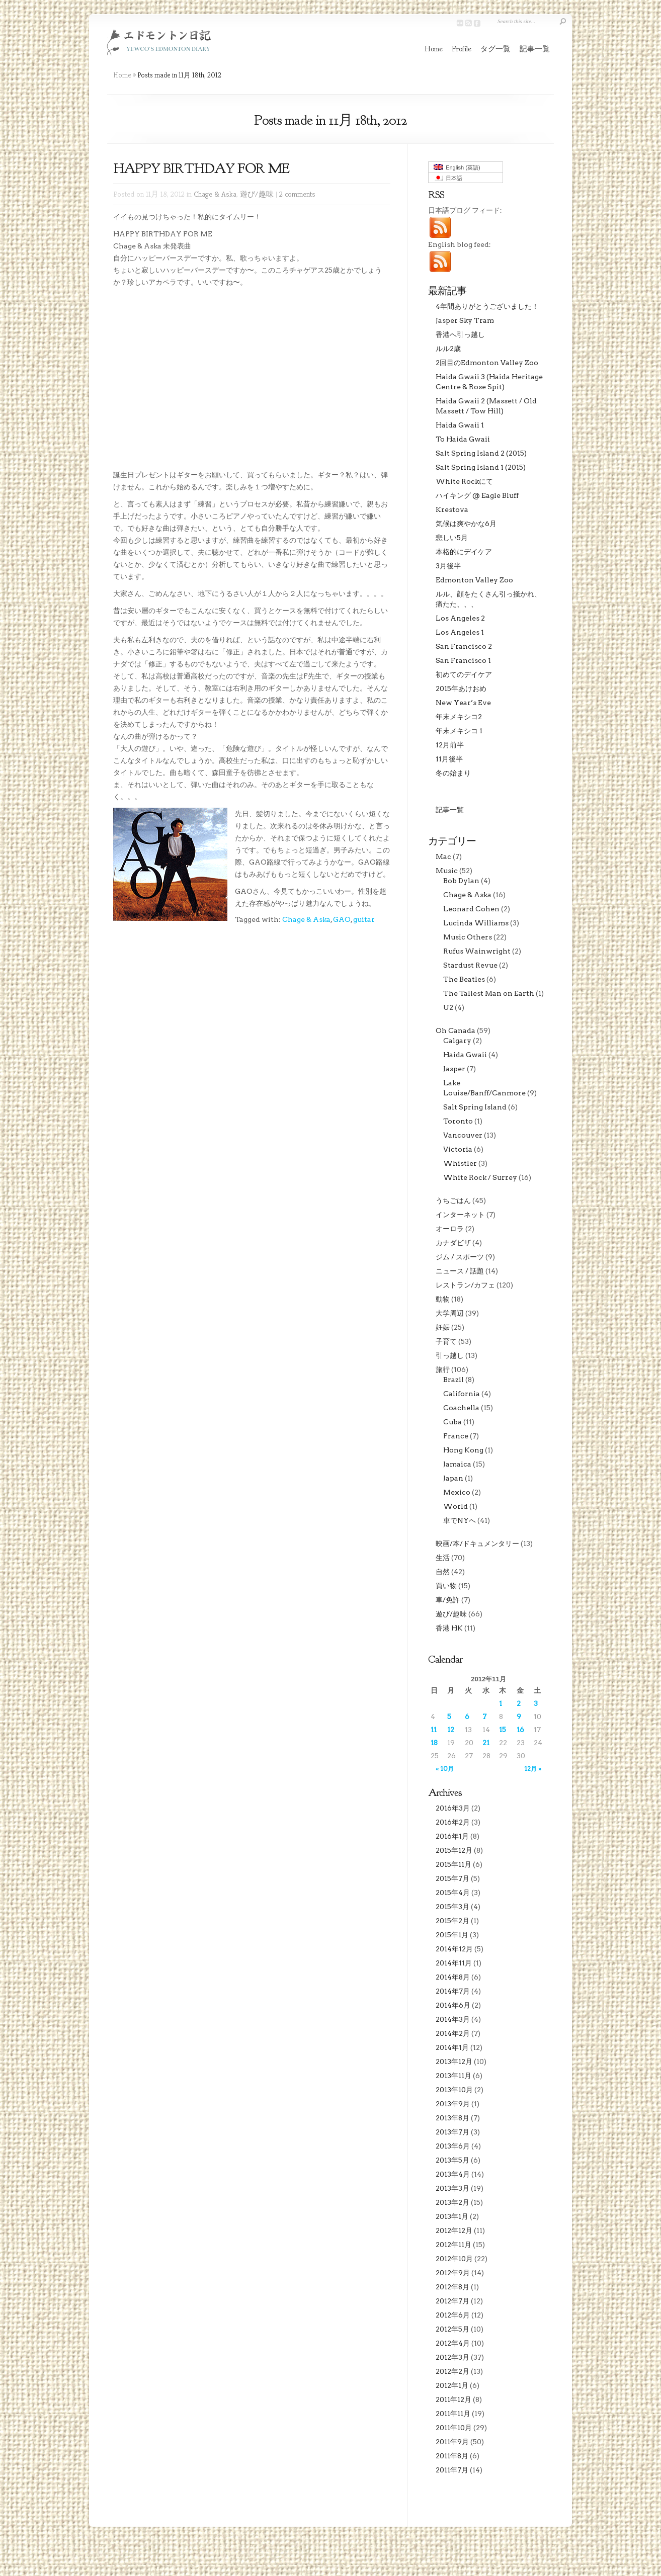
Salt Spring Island (475, 1107)
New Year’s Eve (463, 703)
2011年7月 (452, 2470)
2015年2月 (452, 1921)
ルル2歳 (448, 349)
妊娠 (443, 1327)
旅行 (443, 1369)
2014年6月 (453, 2005)
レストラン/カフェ (465, 1285)
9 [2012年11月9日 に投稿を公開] (519, 1716)
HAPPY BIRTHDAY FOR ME (201, 168)
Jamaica (457, 1464)
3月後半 (448, 566)
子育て (446, 1341)
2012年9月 (453, 2273)
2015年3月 (452, 1907)
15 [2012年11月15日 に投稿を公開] (502, 1730)
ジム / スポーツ (460, 1257)
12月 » (532, 1768)
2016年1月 (452, 1836)
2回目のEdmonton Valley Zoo (487, 363)
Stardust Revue (470, 965)
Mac (443, 856)
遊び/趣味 (257, 194)
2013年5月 (452, 2160)
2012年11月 (453, 2245)
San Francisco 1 (463, 660)
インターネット (460, 1215)
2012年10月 (454, 2259)
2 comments (297, 194)
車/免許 (448, 1600)
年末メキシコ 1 (459, 731)
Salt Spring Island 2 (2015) (481, 453)
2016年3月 (453, 1808)
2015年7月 (452, 1878)
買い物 (446, 1586)
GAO (342, 919)
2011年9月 (452, 2442)
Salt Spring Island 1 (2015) (481, 467)
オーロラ (450, 1229)
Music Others (467, 937)
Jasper (454, 1069)
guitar (364, 919)
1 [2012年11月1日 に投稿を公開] (500, 1703)
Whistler (460, 1163)
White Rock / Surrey (480, 1177)
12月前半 (450, 745)
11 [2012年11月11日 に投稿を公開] (434, 1730)
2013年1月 (452, 2216)
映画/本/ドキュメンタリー (477, 1543)
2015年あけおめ (461, 688)
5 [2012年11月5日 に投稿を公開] (449, 1716)
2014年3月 (453, 2019)
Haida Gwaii (465, 1055)
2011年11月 (453, 2414)
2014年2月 (453, 2033)
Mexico (456, 1492)
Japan (453, 1478)
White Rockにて (464, 481)
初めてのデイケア (464, 674)
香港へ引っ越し (460, 334)
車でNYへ (459, 1520)
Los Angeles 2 (460, 618)
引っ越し (450, 1355)
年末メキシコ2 (459, 717)
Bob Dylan (461, 881)
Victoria (457, 1149)
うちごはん (453, 1200)
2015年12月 (454, 1850)
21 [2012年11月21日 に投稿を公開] (485, 1743)
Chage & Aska (215, 194)
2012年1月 (452, 2385)
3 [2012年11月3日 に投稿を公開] (536, 1703)
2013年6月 (453, 2146)
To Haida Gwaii (463, 439)
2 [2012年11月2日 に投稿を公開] (519, 1703)
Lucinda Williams (476, 923)
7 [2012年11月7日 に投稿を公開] (484, 1716)
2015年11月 (453, 1864)
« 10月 (445, 1768)
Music (447, 871)
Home (434, 49)
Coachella (461, 1408)
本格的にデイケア (464, 552)
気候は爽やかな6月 (466, 524)
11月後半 (449, 759)
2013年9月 (453, 2104)
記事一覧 (535, 49)
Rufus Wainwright (477, 951)
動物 (443, 1299)
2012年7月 (452, 2301)
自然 (443, 1572)
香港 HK (449, 1628)
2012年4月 (453, 2343)
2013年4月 (453, 2174)
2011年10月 (454, 2428)
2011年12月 (453, 2399)
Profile (461, 49)
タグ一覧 (495, 49)
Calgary (457, 1041)
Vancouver (462, 1135)
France (455, 1436)
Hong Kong (463, 1450)
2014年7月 (453, 1991)
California (461, 1394)
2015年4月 (453, 1892)
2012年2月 (452, 2371)
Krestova (452, 509)
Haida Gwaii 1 (460, 425)
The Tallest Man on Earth (488, 993)
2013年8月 (452, 2118)
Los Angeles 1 (460, 632)
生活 (443, 1558)
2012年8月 (452, 2287)
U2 (448, 1007)
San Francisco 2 (464, 646)
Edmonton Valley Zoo (474, 580)
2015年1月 (452, 1935)
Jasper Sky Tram (465, 320)
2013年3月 (452, 2188)
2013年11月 (453, 2076)
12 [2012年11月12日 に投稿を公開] (450, 1730)
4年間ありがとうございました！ (487, 306)
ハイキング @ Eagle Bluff (477, 495)
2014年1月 (452, 2047)
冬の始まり (453, 773)
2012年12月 (454, 2230)
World (455, 1506)
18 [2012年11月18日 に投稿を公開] (434, 1743)
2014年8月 (453, 1977)
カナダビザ (453, 1243)
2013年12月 (454, 2061)
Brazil (453, 1380)
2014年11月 (454, 1963)
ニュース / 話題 (460, 1271)
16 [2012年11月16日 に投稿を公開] (520, 1730)
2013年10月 (454, 2090)
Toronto (458, 1121)
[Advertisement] (158, 1002)
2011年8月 (452, 2456)
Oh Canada (455, 1030)
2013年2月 (452, 2202)
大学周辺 (450, 1313)
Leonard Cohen (471, 909)
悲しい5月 (452, 538)
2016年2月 (453, 1822)
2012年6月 (453, 2315)
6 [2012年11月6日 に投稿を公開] (467, 1716)
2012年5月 (452, 2329)
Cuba (452, 1422)
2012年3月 (452, 2357)
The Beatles (464, 979)
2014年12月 (454, 1949)
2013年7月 (452, 2132)
